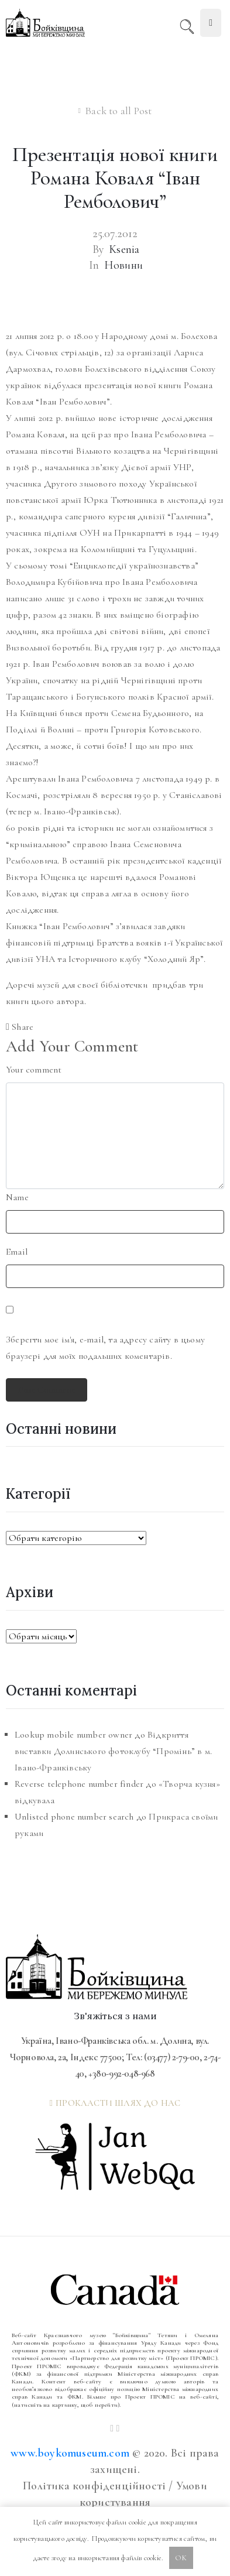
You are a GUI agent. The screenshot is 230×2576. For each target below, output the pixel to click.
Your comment (33, 1069)
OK (181, 2558)
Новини (123, 265)
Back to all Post (118, 110)
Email (17, 1252)
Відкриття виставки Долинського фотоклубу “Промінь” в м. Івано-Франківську (113, 1751)
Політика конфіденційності (94, 2486)
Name (17, 1197)
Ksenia (124, 249)
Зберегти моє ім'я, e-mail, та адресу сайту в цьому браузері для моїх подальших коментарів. (105, 1348)
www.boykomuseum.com (70, 2453)
